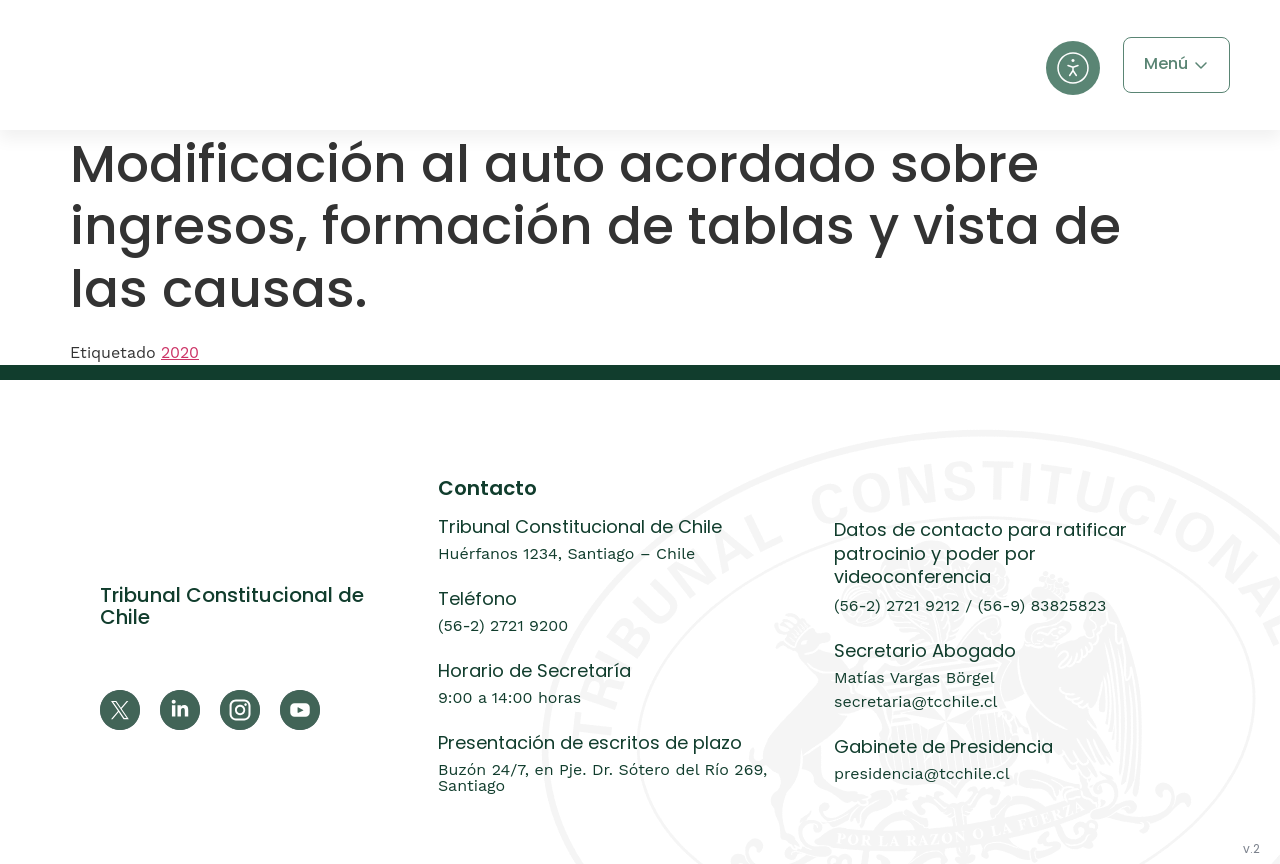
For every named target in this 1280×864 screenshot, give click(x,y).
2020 (180, 353)
